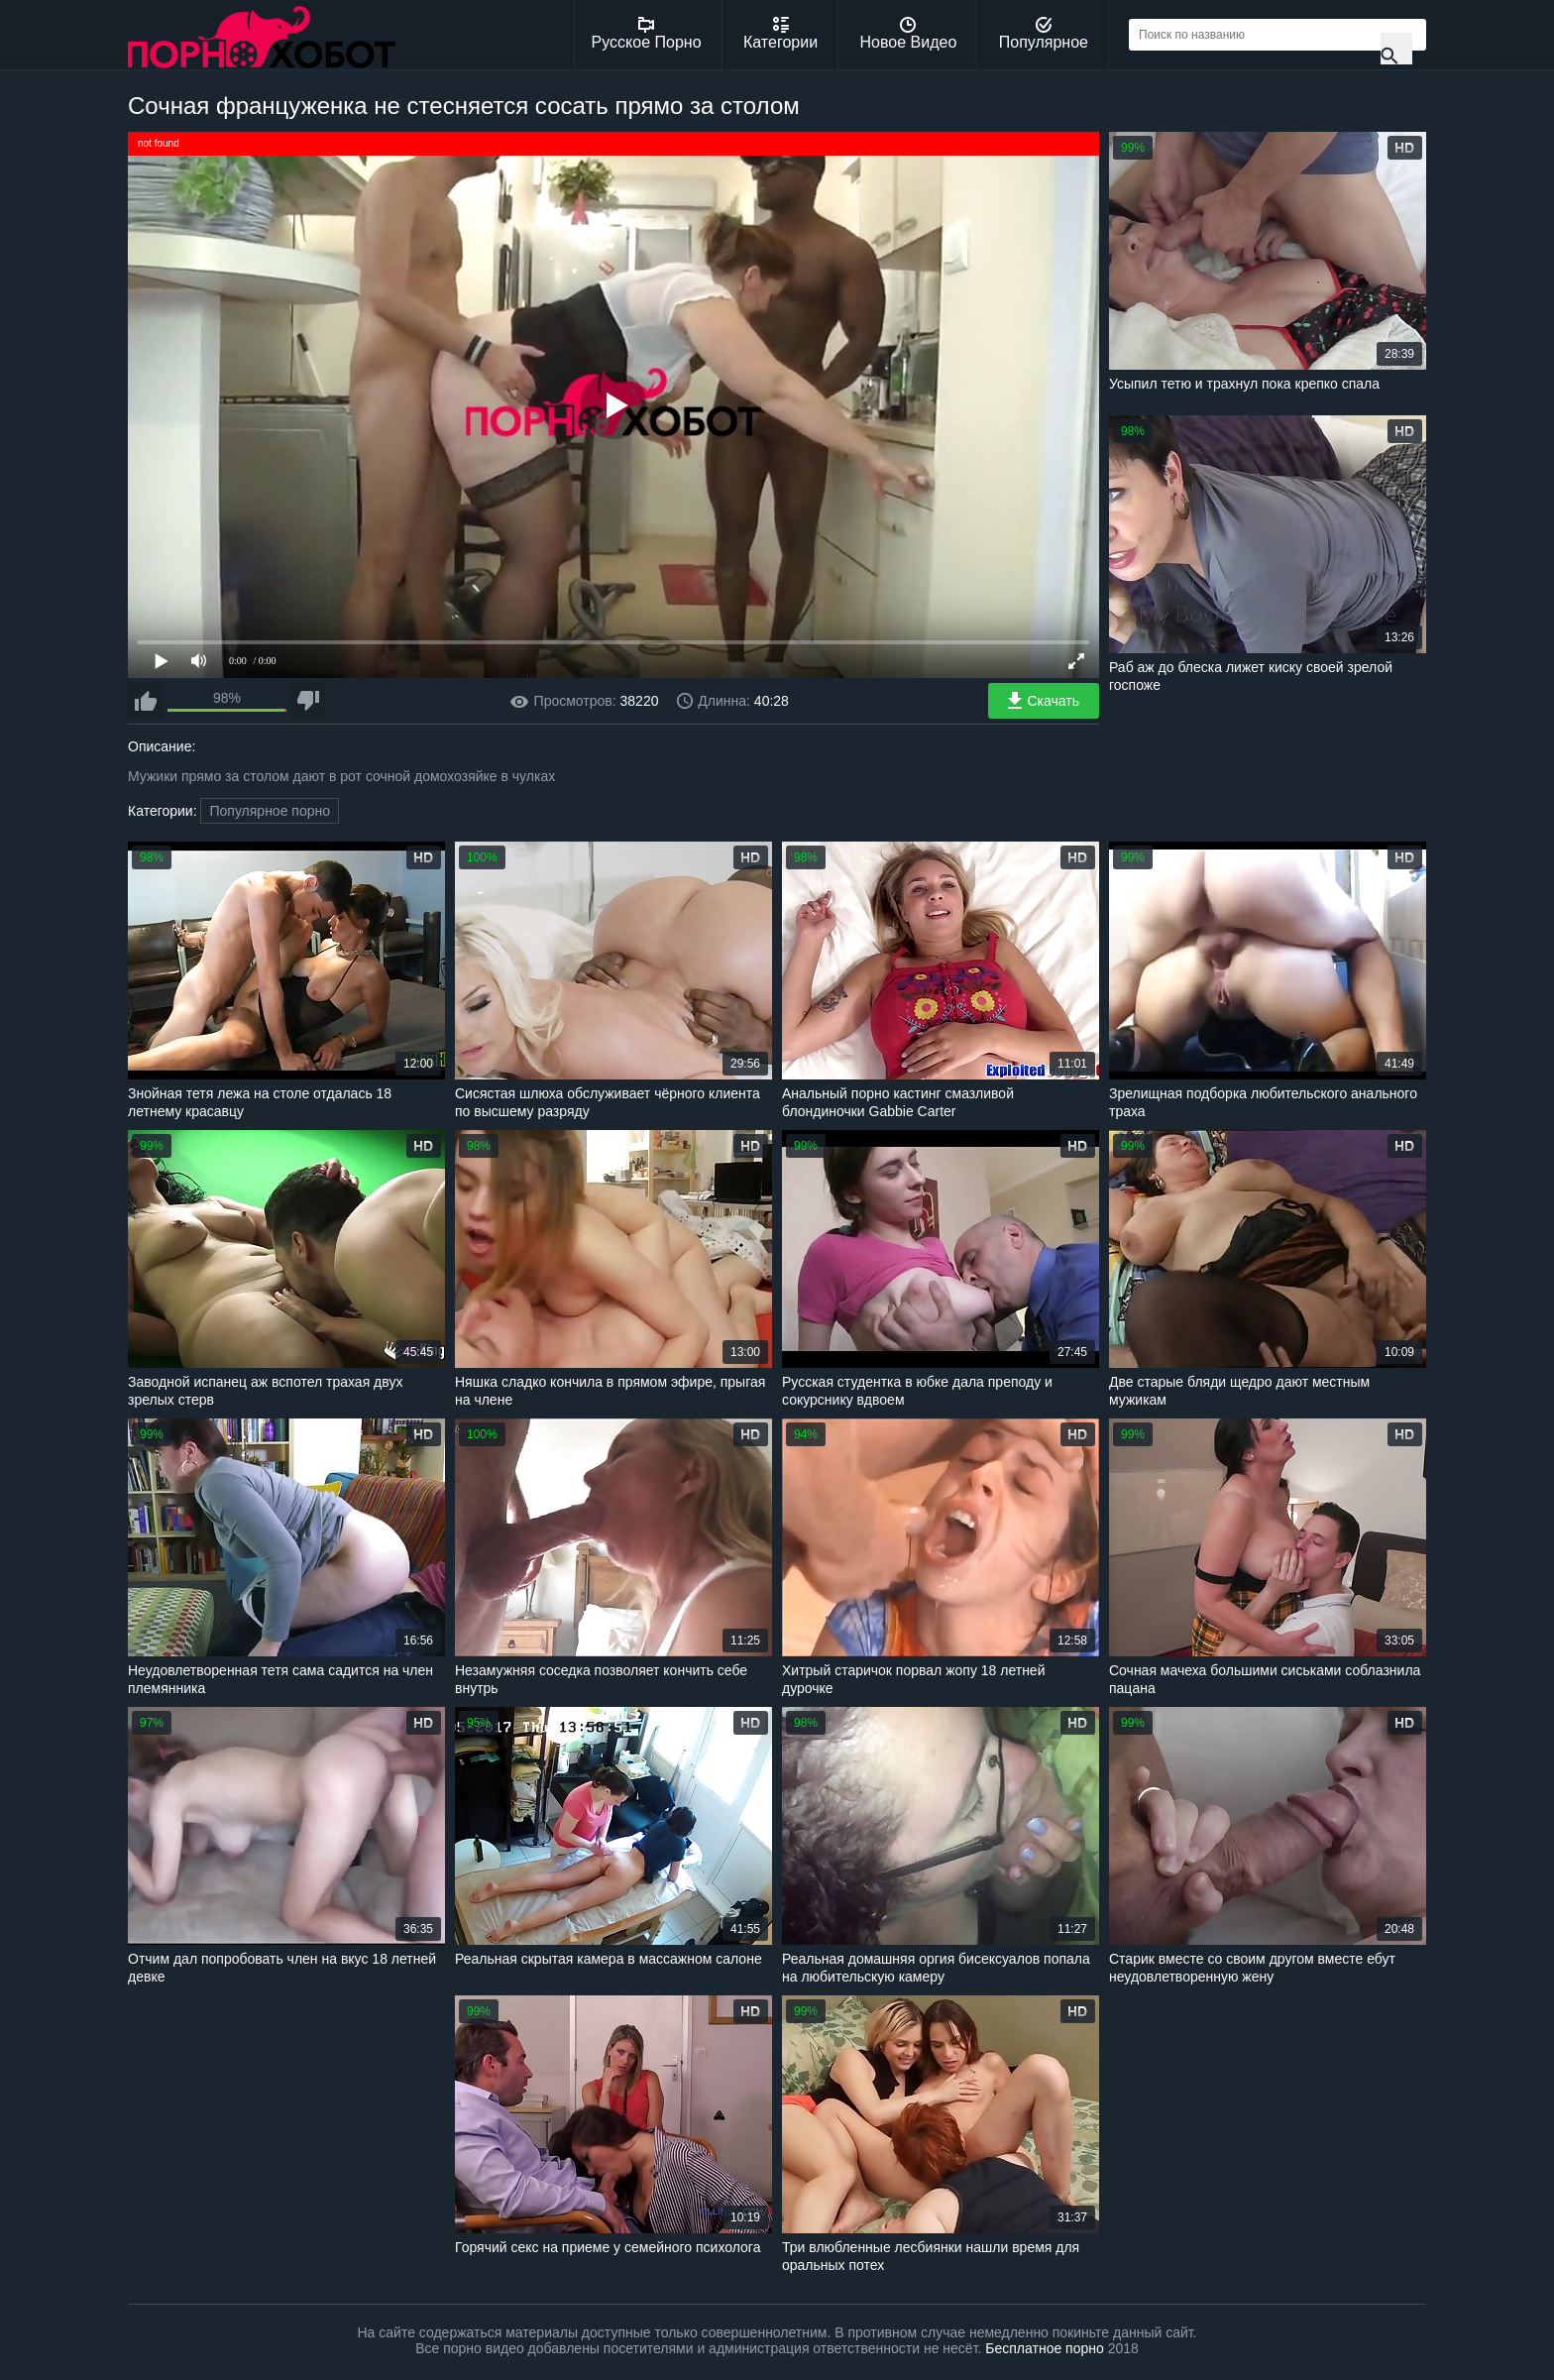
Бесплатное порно (1044, 2348)
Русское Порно (647, 34)
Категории (780, 34)
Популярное (1043, 34)
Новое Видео (908, 34)
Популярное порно (269, 811)
